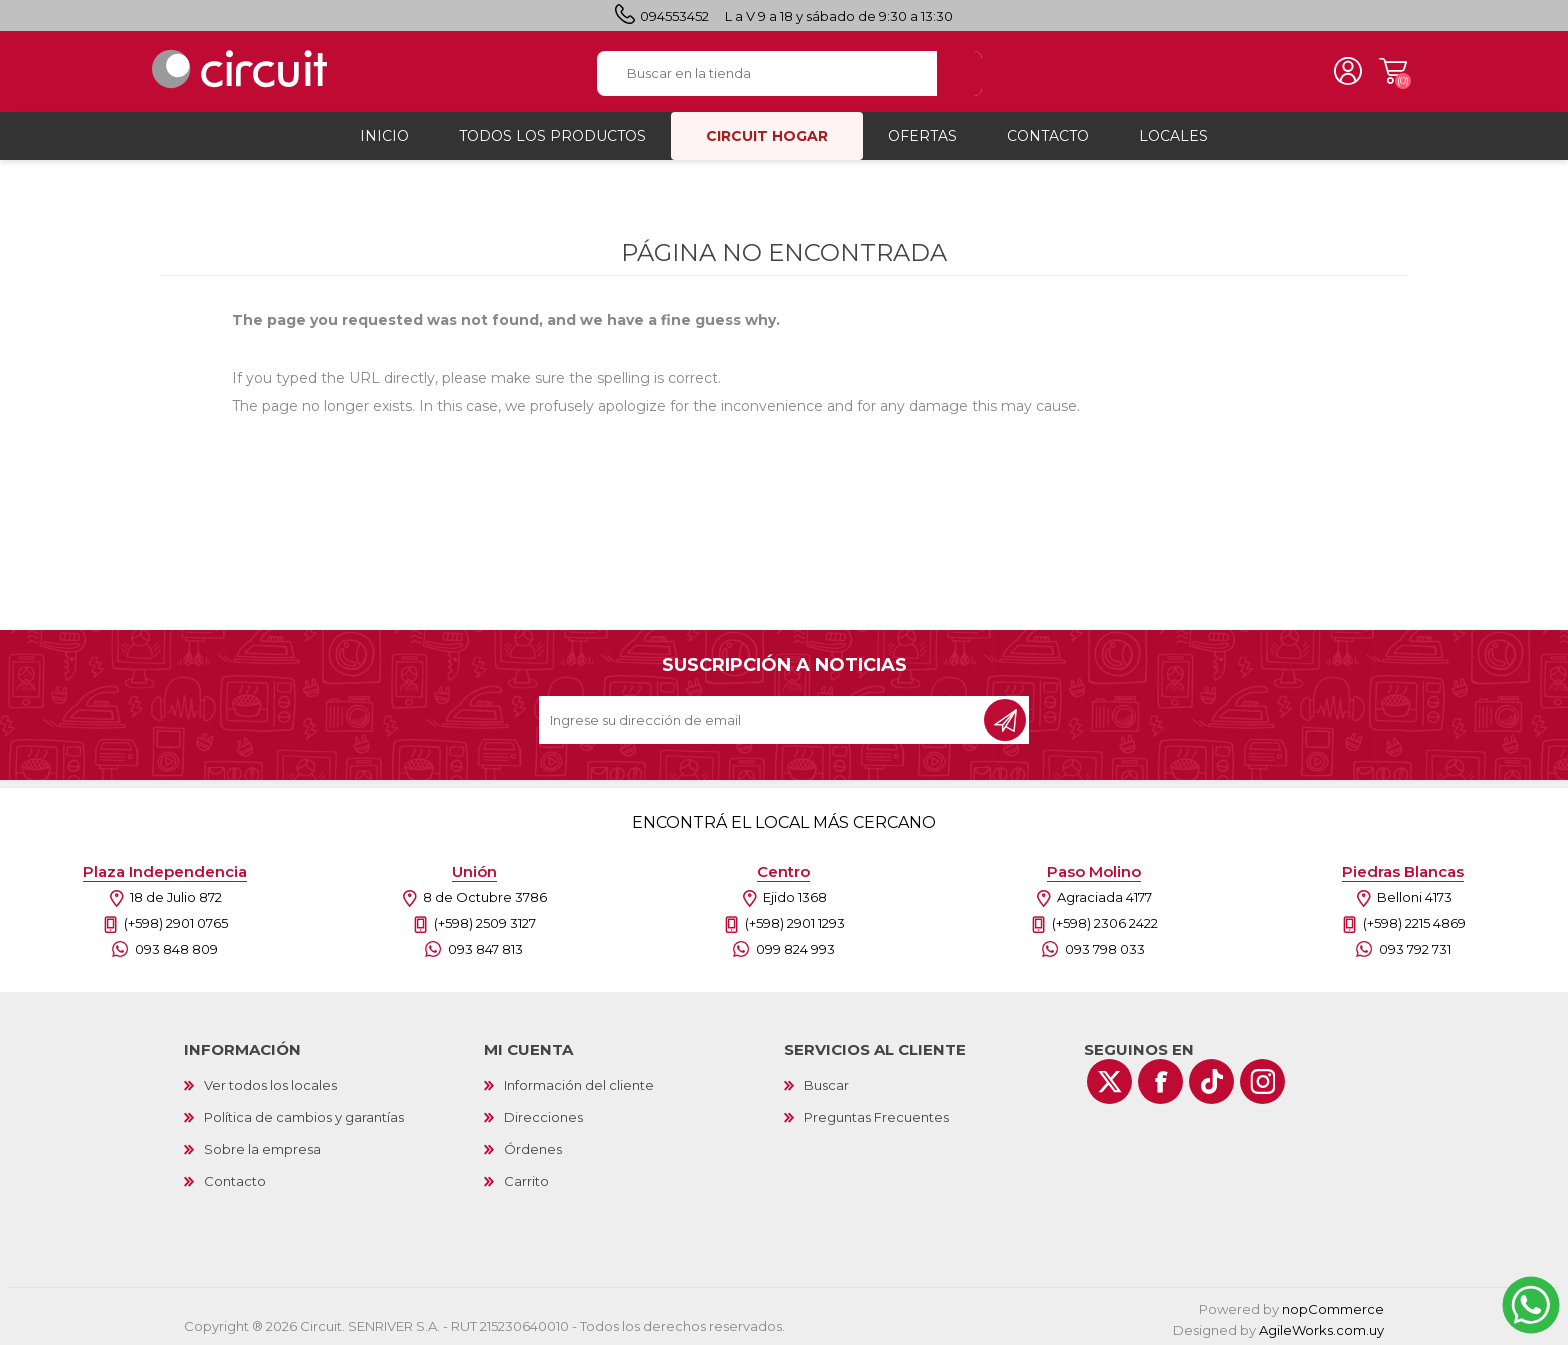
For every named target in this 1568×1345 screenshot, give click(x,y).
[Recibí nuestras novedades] (763, 717)
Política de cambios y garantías (304, 1114)
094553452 (674, 16)
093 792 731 (1415, 946)
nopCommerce (1333, 1306)
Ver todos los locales (270, 1082)
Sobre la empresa (262, 1146)
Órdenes (533, 1146)
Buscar (826, 1082)
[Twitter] (1109, 1078)
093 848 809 (176, 946)
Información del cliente (579, 1082)
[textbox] (766, 71)
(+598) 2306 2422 (1105, 920)
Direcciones (543, 1114)
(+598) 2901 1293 (795, 920)
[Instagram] (1262, 1078)
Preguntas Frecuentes (876, 1114)
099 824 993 (795, 946)
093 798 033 (1105, 946)
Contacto (235, 1178)
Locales (1173, 133)
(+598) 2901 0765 (176, 920)
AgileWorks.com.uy (1321, 1327)
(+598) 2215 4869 (1414, 920)
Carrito (1389, 70)
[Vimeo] (1211, 1078)
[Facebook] (1160, 1078)
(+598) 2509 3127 (485, 920)
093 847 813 (485, 946)
